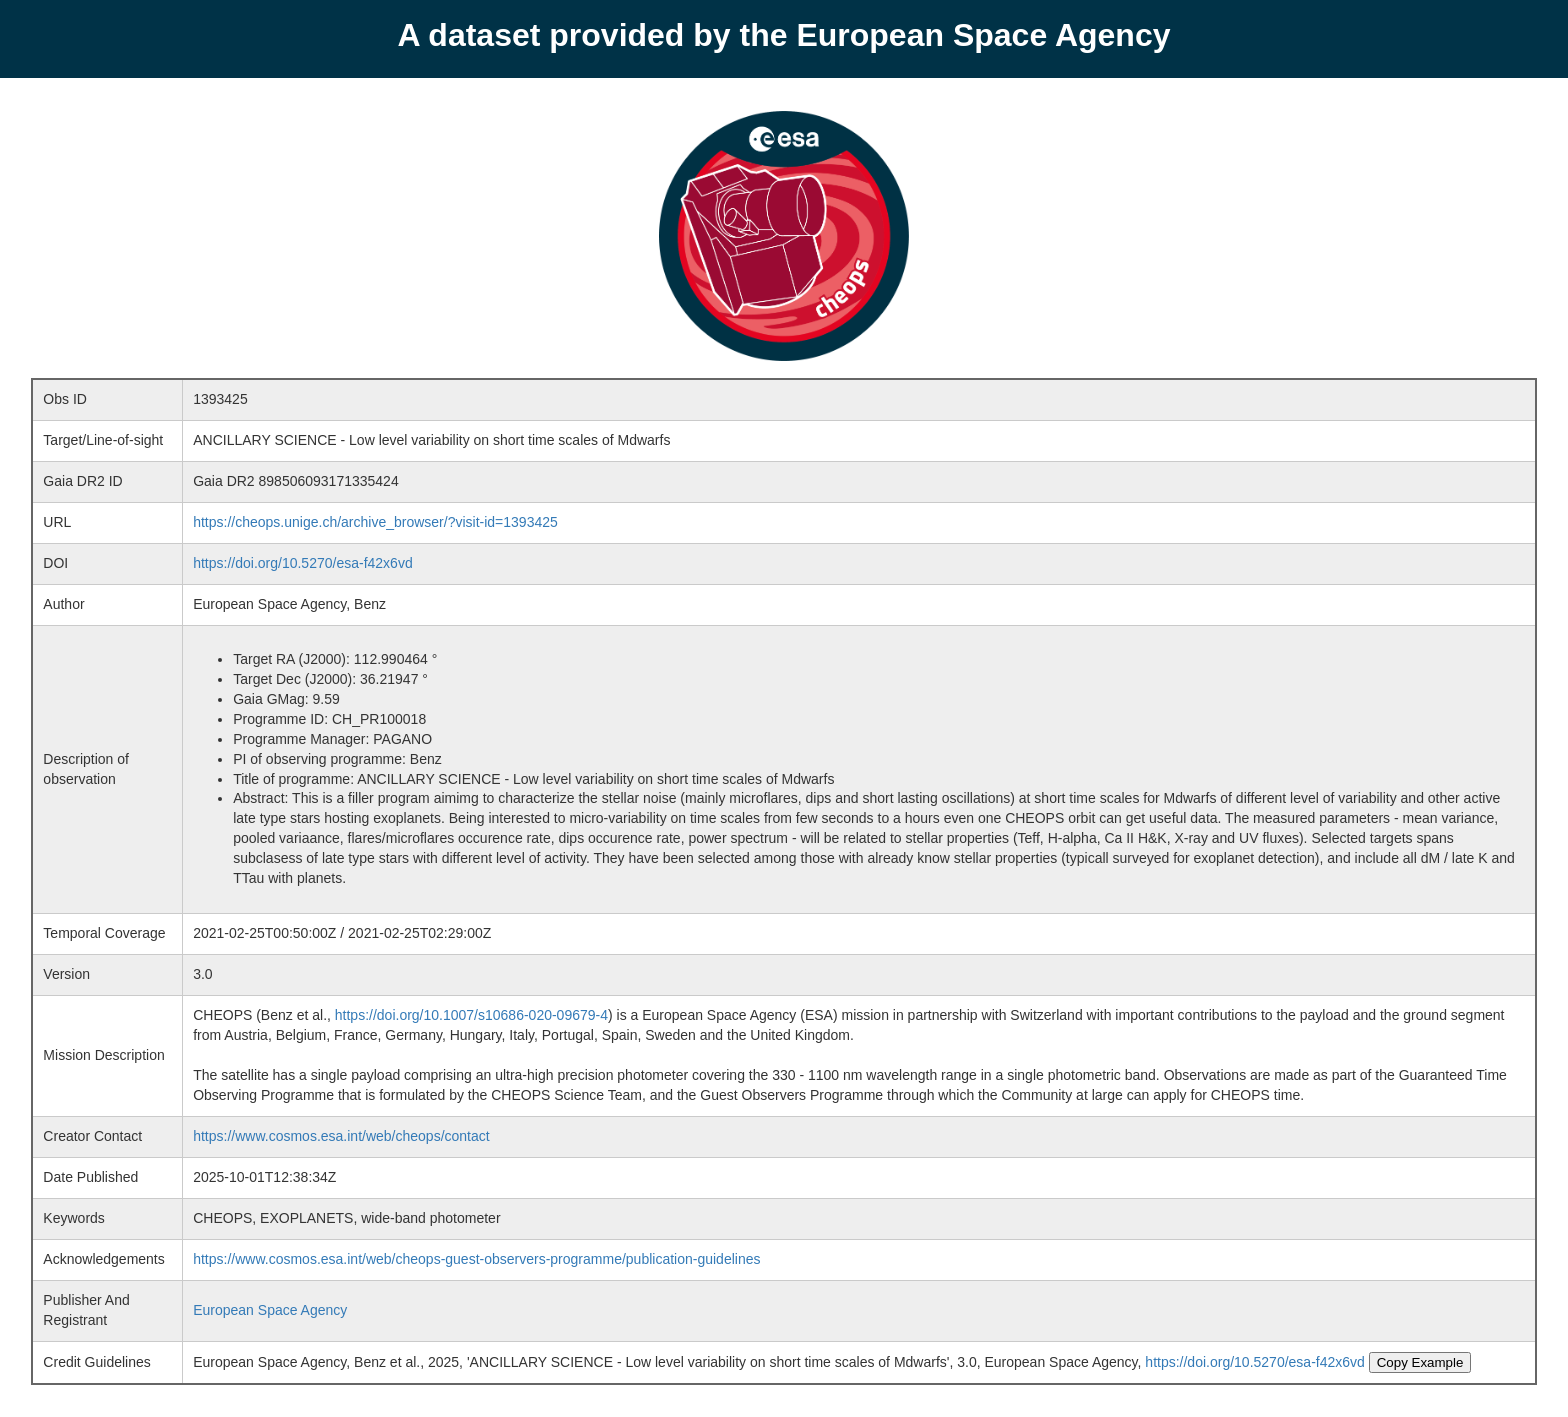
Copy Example (1420, 1362)
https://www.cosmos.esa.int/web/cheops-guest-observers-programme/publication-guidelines (476, 1259)
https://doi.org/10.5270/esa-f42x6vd (302, 563)
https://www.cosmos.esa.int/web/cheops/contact (341, 1136)
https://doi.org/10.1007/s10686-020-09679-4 (471, 1015)
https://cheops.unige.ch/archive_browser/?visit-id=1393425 (375, 522)
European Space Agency (270, 1310)
